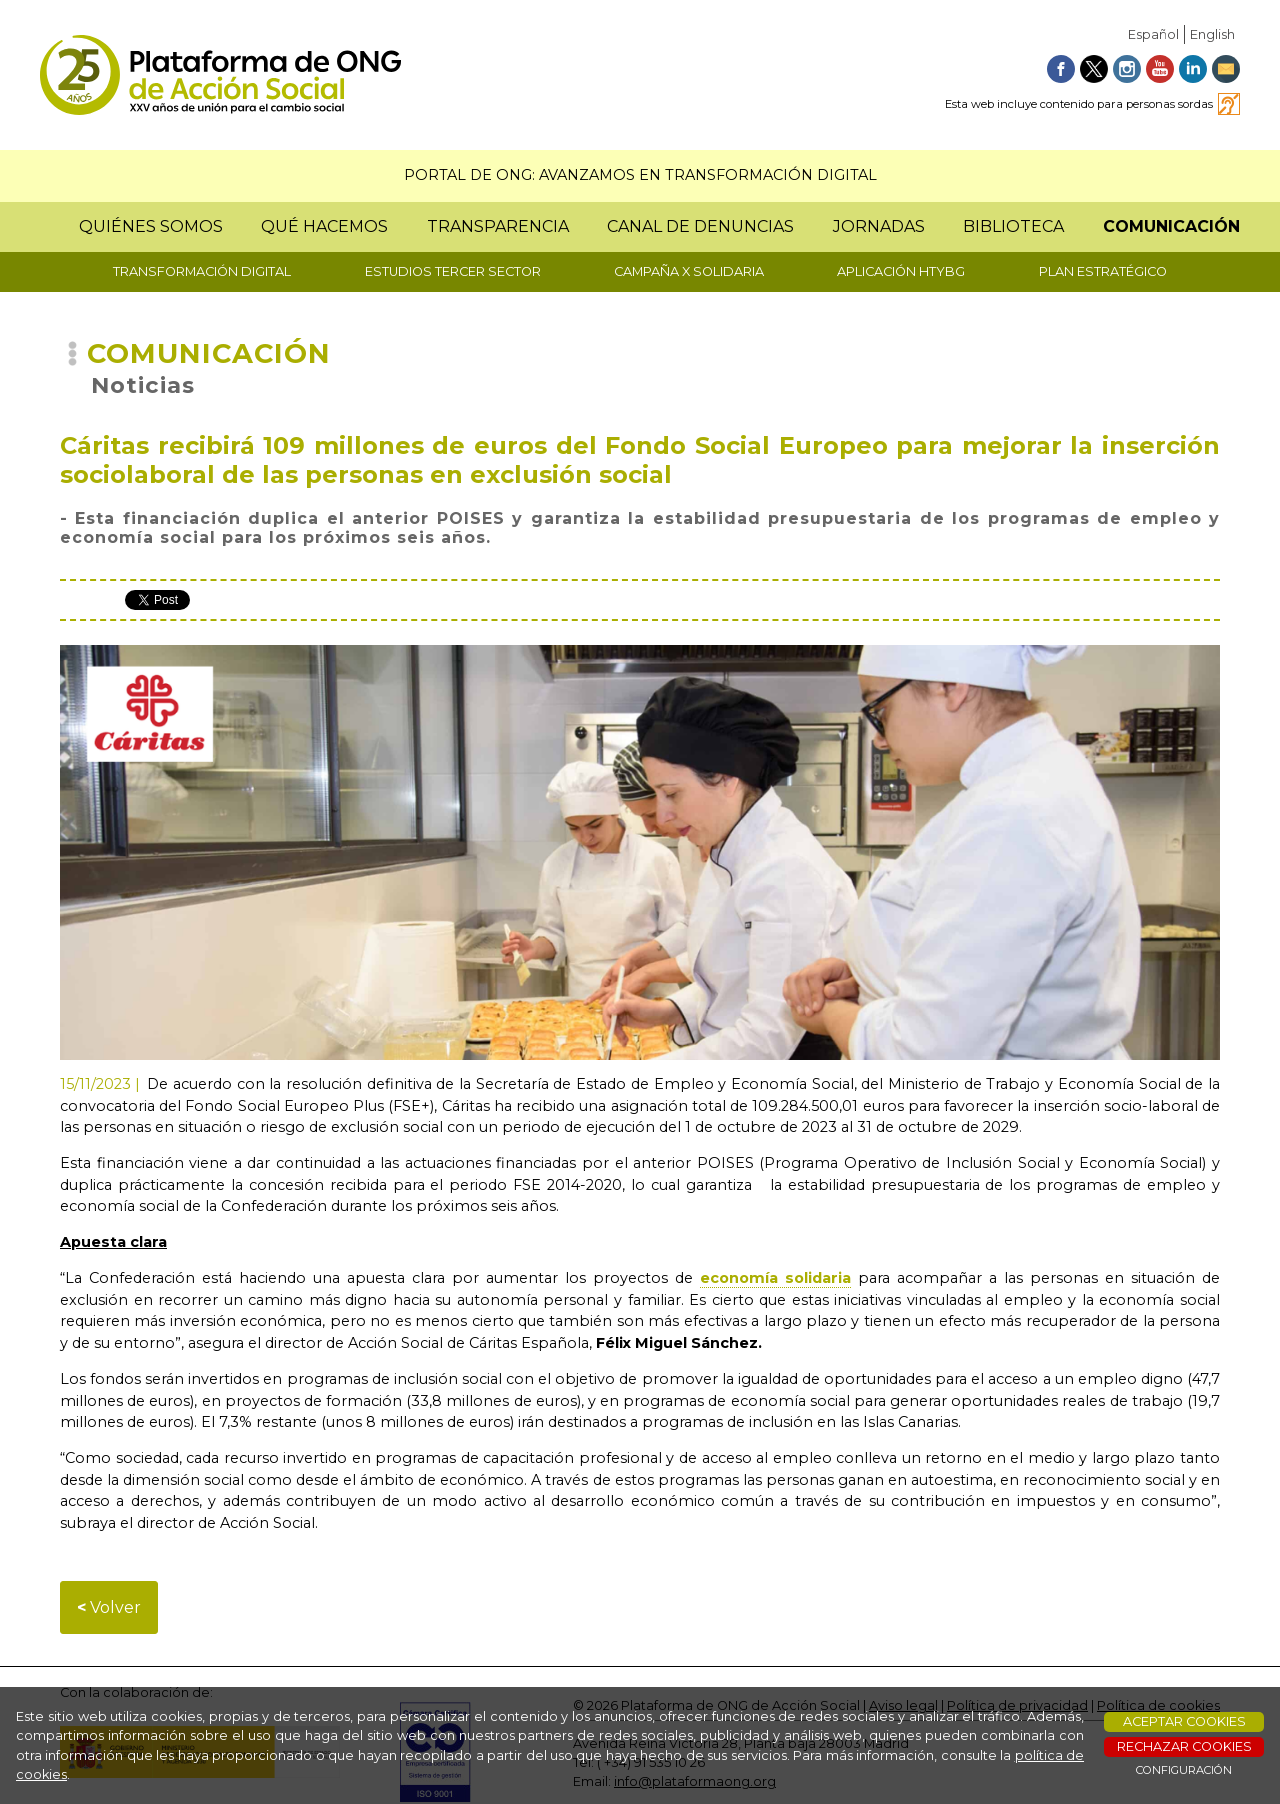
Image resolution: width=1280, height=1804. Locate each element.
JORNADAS (879, 226)
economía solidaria (775, 1278)
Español (1153, 34)
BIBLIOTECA (1013, 226)
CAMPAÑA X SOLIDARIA (689, 271)
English (1212, 34)
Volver (109, 1607)
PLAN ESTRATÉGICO (1103, 271)
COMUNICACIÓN (1171, 226)
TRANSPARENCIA (498, 226)
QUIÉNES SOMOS (151, 226)
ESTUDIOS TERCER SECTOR (453, 271)
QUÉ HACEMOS (324, 226)
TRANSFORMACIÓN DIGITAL (202, 271)
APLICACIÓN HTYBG (901, 271)
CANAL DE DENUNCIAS (700, 226)
